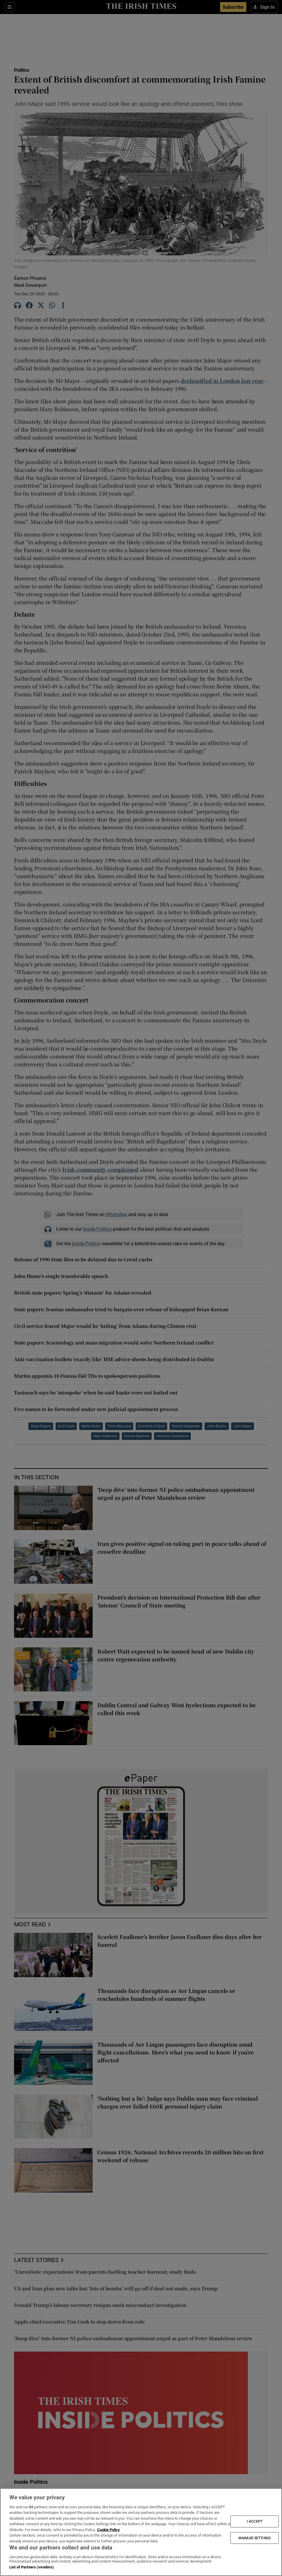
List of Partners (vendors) (31, 2567)
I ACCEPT (254, 2521)
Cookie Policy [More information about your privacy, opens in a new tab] (108, 2530)
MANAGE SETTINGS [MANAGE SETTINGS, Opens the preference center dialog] (254, 2538)
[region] (141, 2532)
